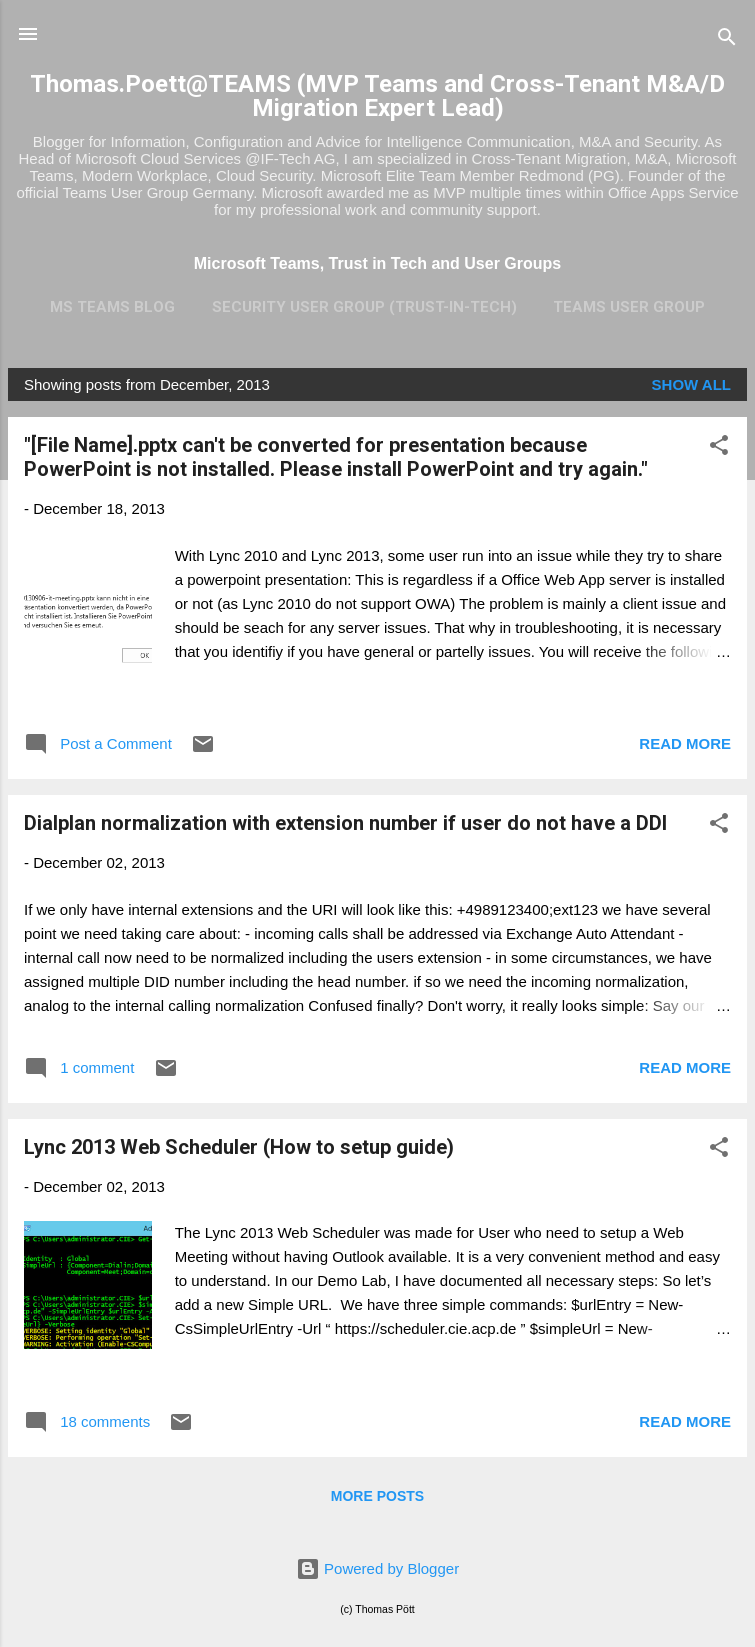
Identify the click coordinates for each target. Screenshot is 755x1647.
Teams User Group (629, 307)
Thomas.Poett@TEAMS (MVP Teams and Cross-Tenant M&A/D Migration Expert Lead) (377, 96)
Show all (691, 384)
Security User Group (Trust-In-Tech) (364, 307)
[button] (719, 448)
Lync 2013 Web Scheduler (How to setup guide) (239, 1147)
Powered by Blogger (377, 1568)
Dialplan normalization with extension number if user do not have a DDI (345, 823)
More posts (377, 1496)
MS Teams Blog (112, 307)
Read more (685, 743)
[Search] (727, 40)
